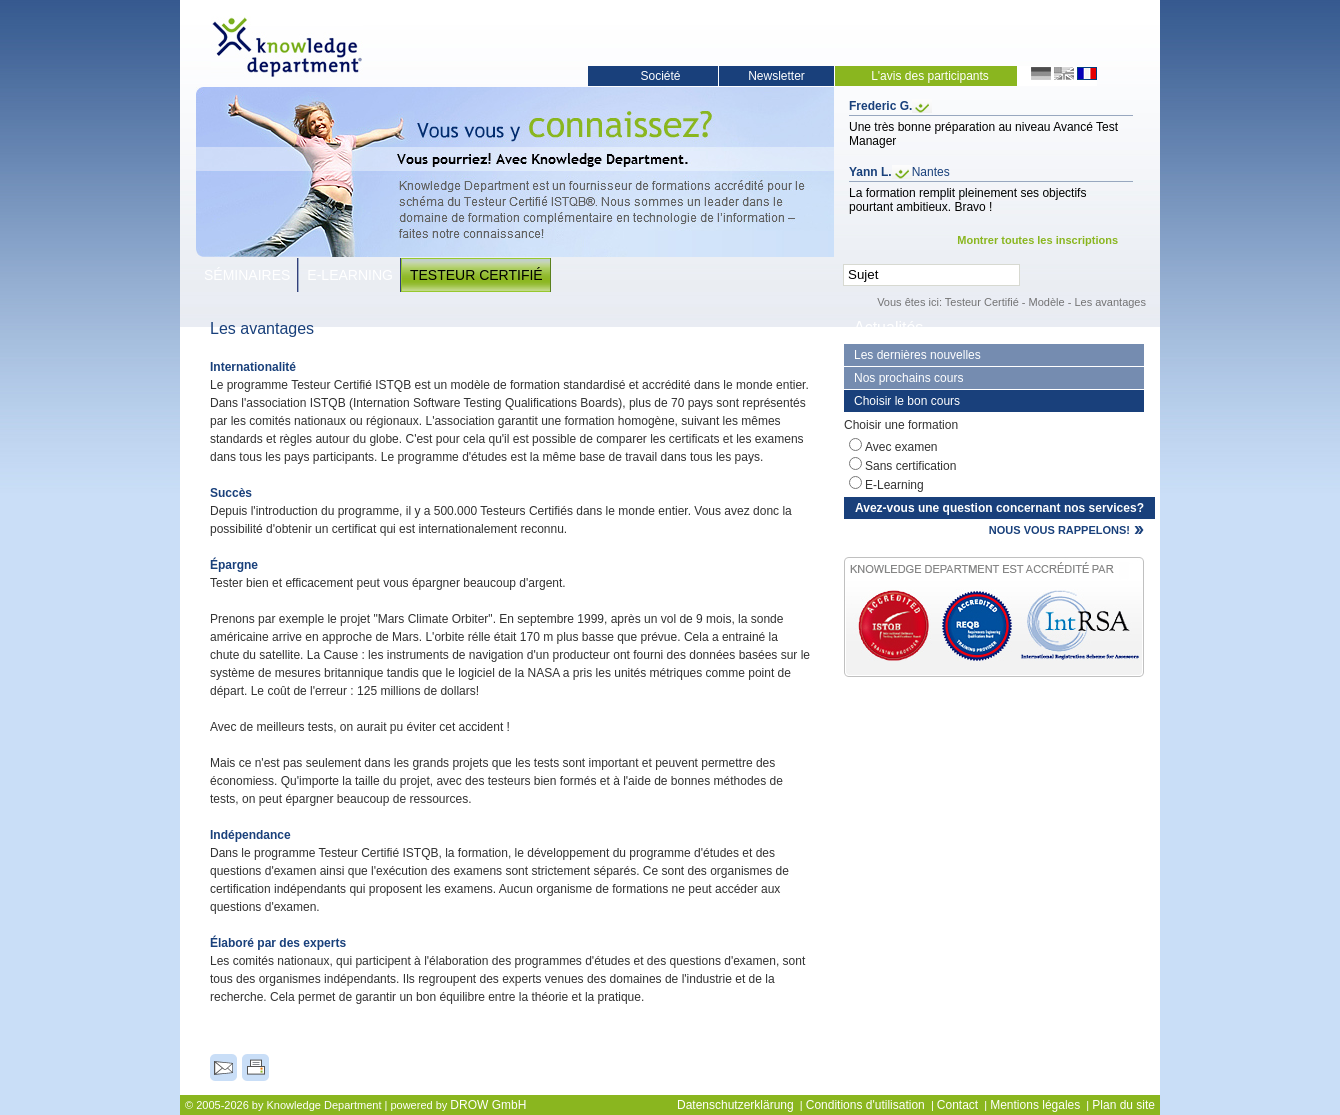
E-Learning (350, 275)
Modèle (1047, 302)
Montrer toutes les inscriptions (1037, 240)
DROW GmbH (488, 1105)
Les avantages (1110, 302)
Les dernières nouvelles (917, 355)
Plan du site (1123, 1105)
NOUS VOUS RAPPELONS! (1059, 530)
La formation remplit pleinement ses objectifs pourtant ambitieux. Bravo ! (967, 200)
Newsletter (776, 76)
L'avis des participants (930, 76)
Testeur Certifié (476, 275)
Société (660, 76)
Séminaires (247, 275)
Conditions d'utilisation (865, 1105)
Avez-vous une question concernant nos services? (999, 508)
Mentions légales (1035, 1105)
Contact (957, 1105)
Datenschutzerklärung (735, 1105)
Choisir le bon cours (907, 401)
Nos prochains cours (908, 378)
